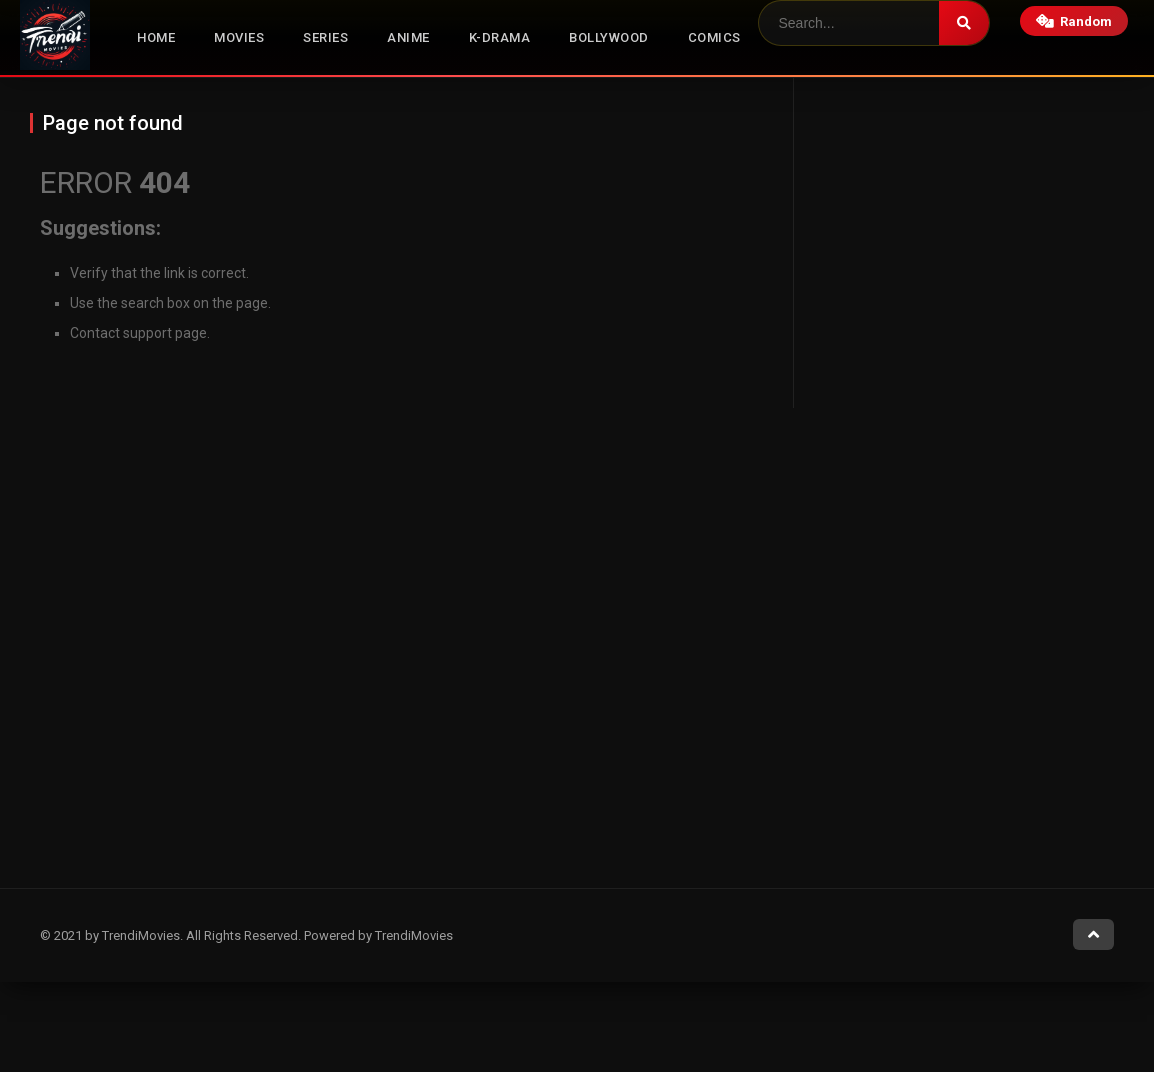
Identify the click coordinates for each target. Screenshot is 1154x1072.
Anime (408, 37)
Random (1074, 21)
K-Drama (500, 37)
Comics (714, 37)
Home (156, 37)
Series (325, 37)
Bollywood (609, 37)
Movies (239, 37)
